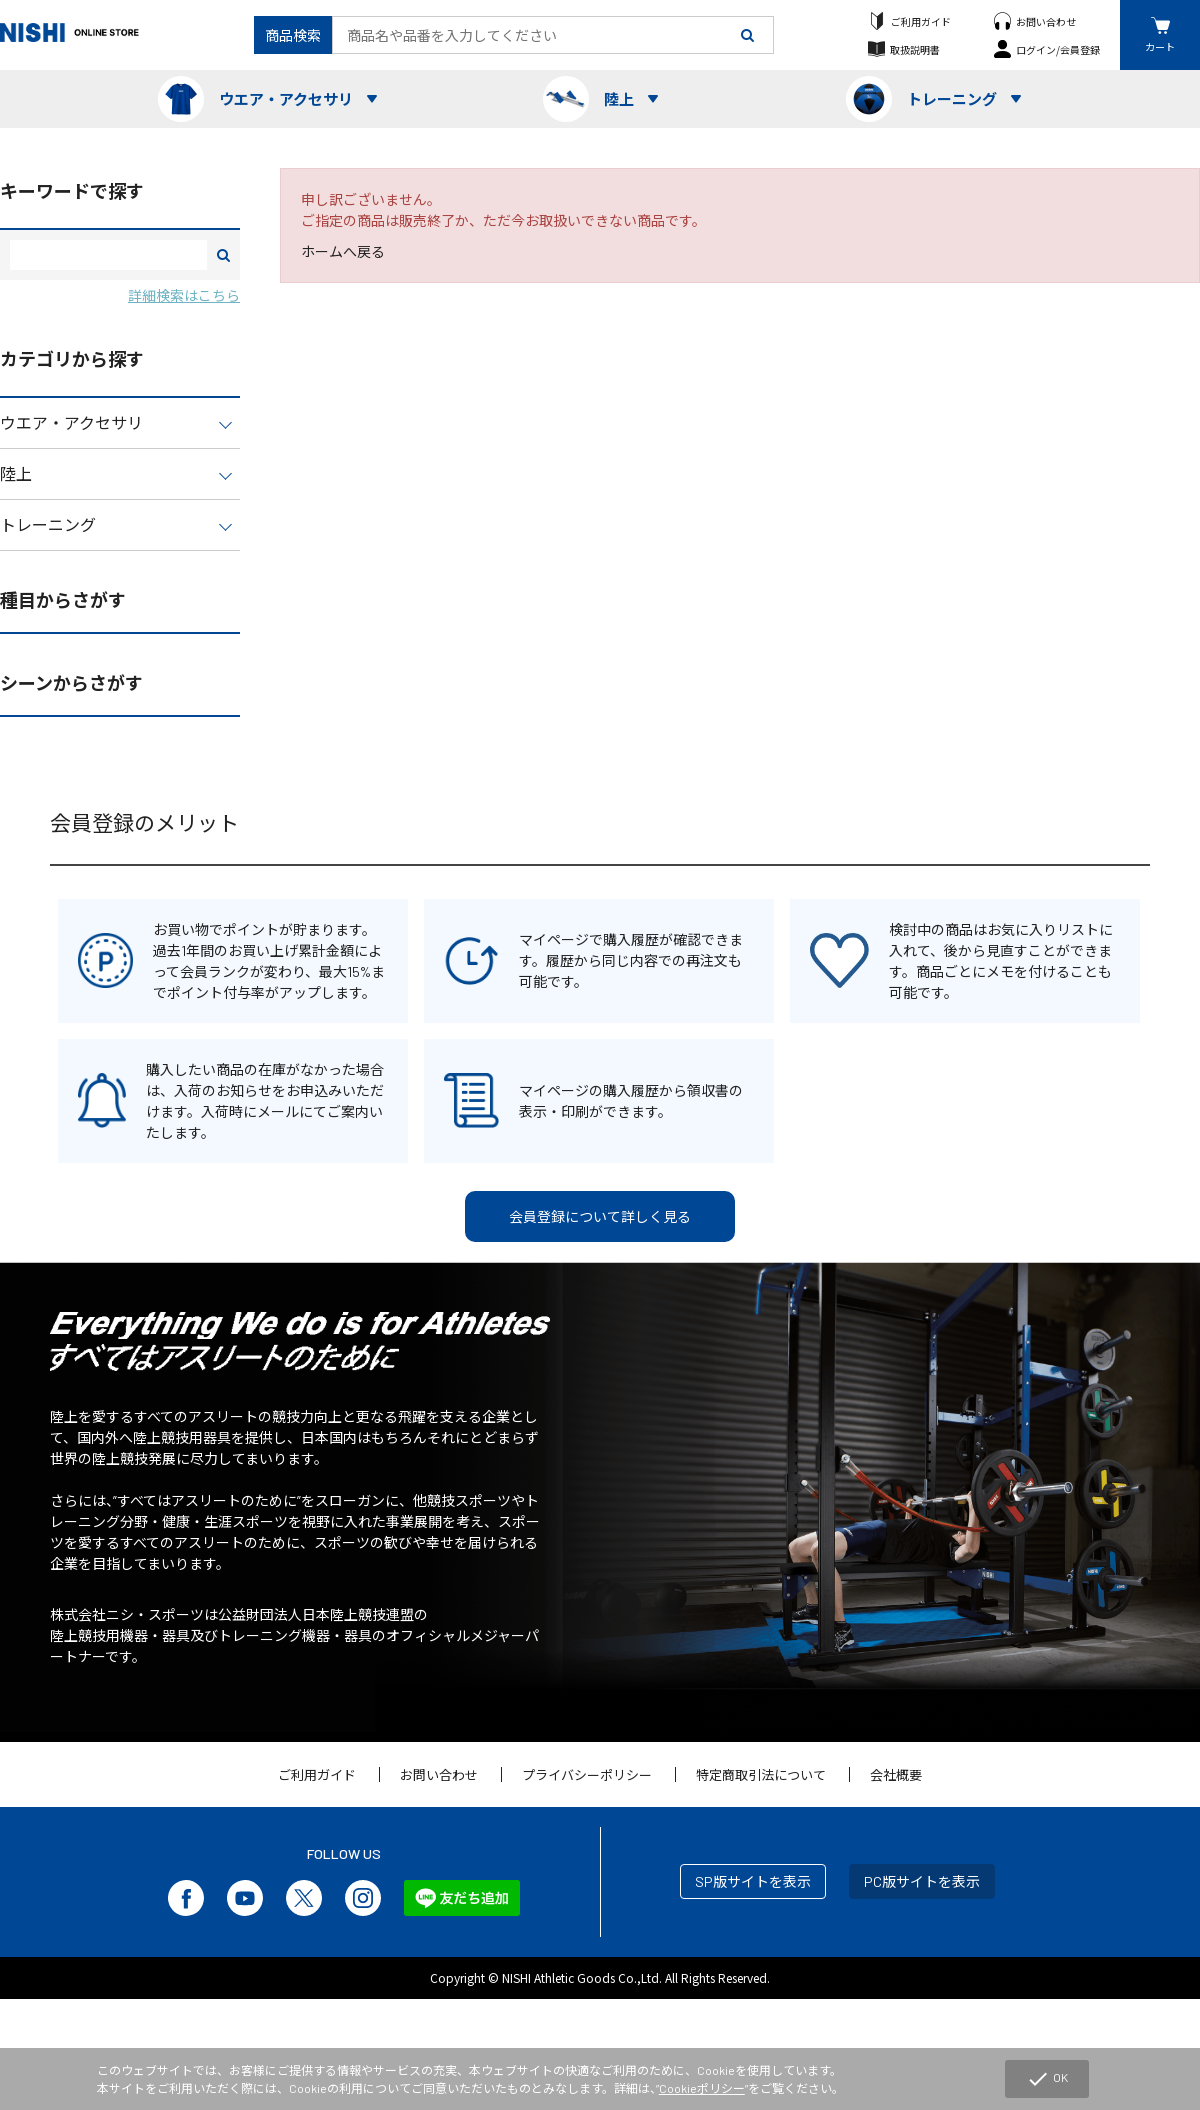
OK (1047, 2079)
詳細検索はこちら (184, 295)
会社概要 (896, 1775)
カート (1160, 46)
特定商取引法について (761, 1775)
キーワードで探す (72, 191)
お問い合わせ (1046, 21)
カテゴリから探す (72, 359)
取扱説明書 (915, 49)
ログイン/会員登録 (1058, 49)
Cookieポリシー (702, 2088)
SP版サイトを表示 (753, 1881)
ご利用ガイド (921, 21)
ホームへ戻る (343, 251)
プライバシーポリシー (587, 1775)
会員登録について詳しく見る (600, 1216)
